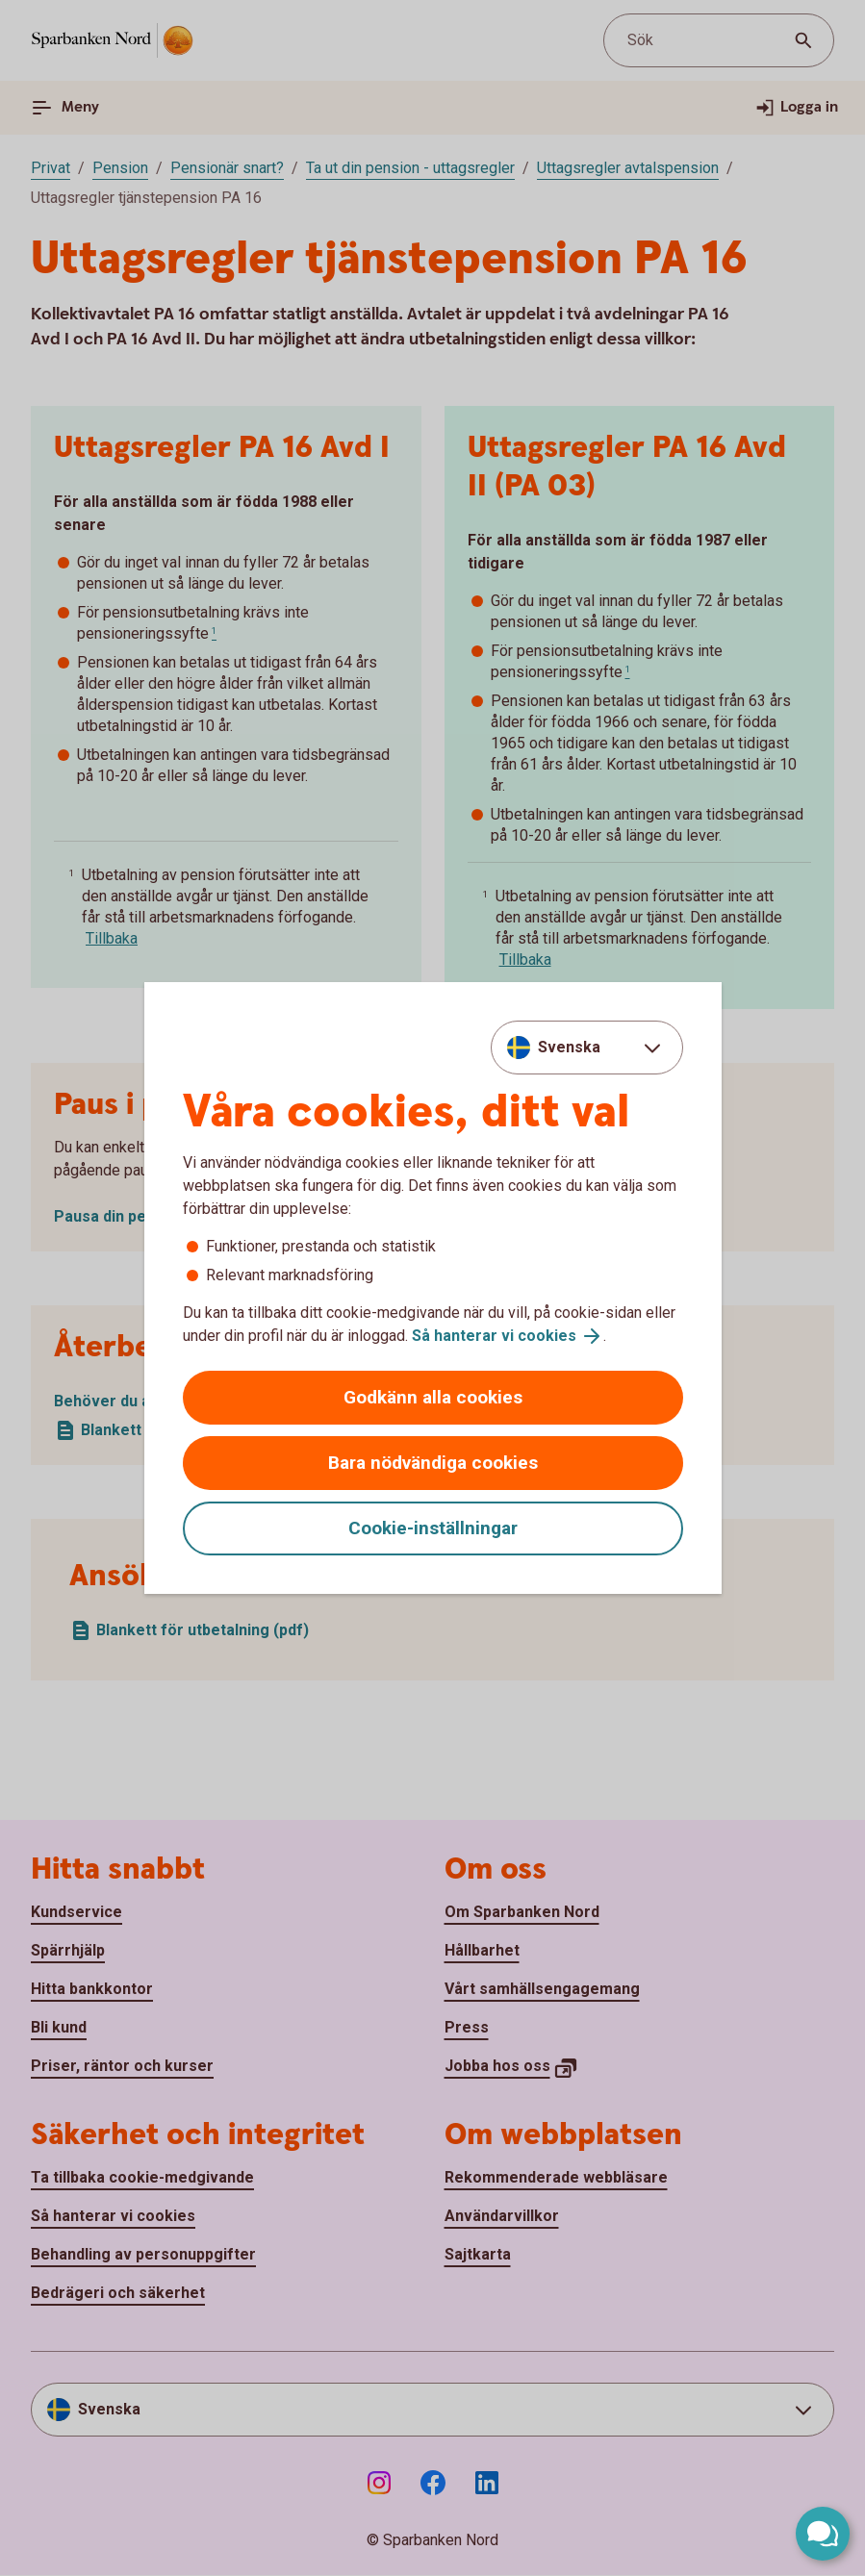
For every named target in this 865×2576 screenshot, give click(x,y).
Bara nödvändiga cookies (433, 1463)
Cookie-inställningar (433, 1528)
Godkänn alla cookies (432, 1397)
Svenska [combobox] (569, 1047)
